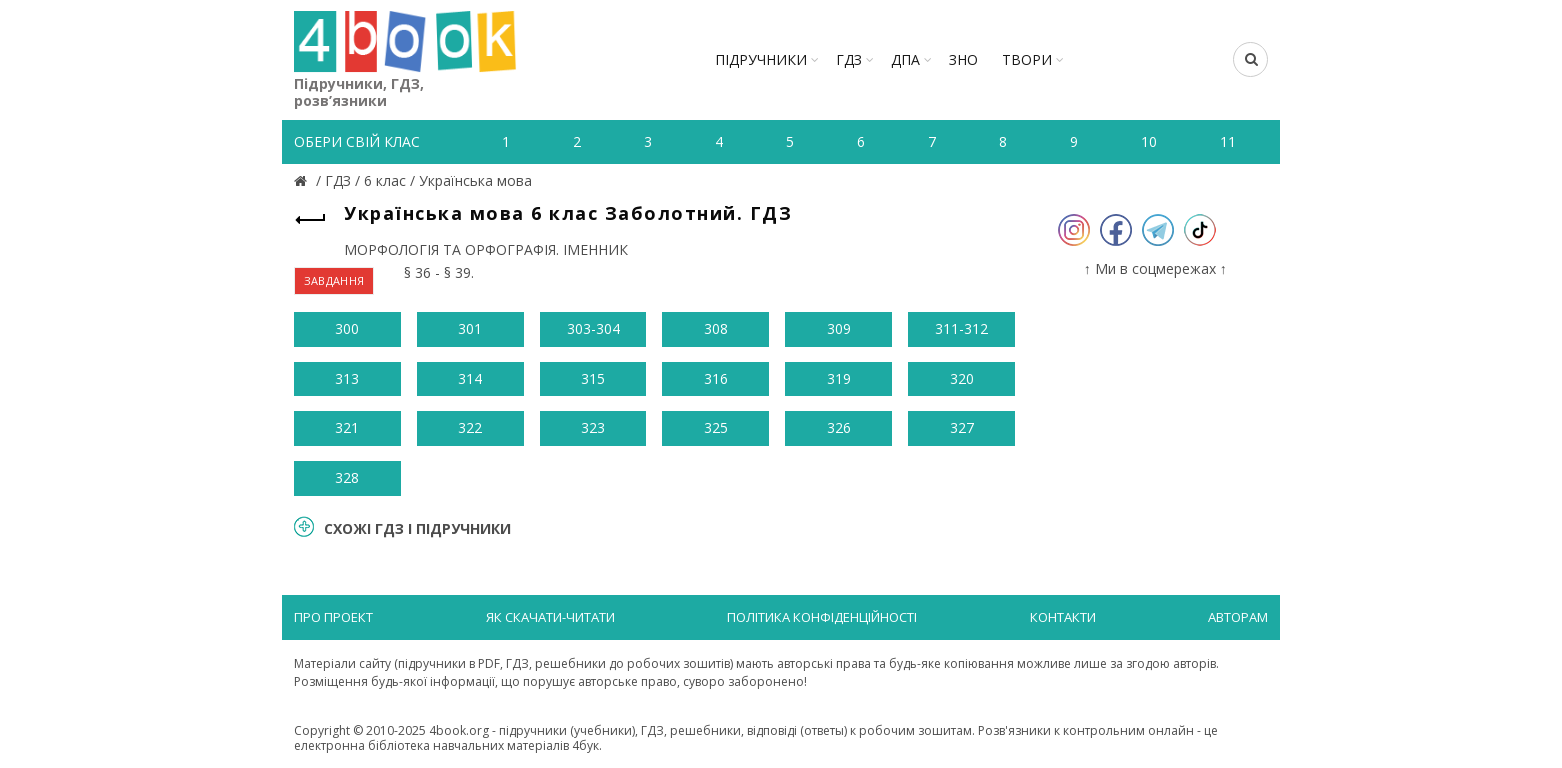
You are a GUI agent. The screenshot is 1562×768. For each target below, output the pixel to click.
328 (347, 477)
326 (839, 427)
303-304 (593, 328)
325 (716, 427)
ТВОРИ (1027, 59)
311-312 (961, 328)
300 (347, 328)
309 (839, 328)
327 (962, 427)
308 (716, 328)
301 (470, 328)
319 (839, 378)
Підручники (761, 59)
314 (470, 378)
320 (962, 378)
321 (347, 427)
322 (470, 427)
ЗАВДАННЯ (334, 280)
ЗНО (963, 59)
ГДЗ (849, 59)
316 (716, 378)
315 (593, 378)
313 (347, 378)
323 (593, 427)
